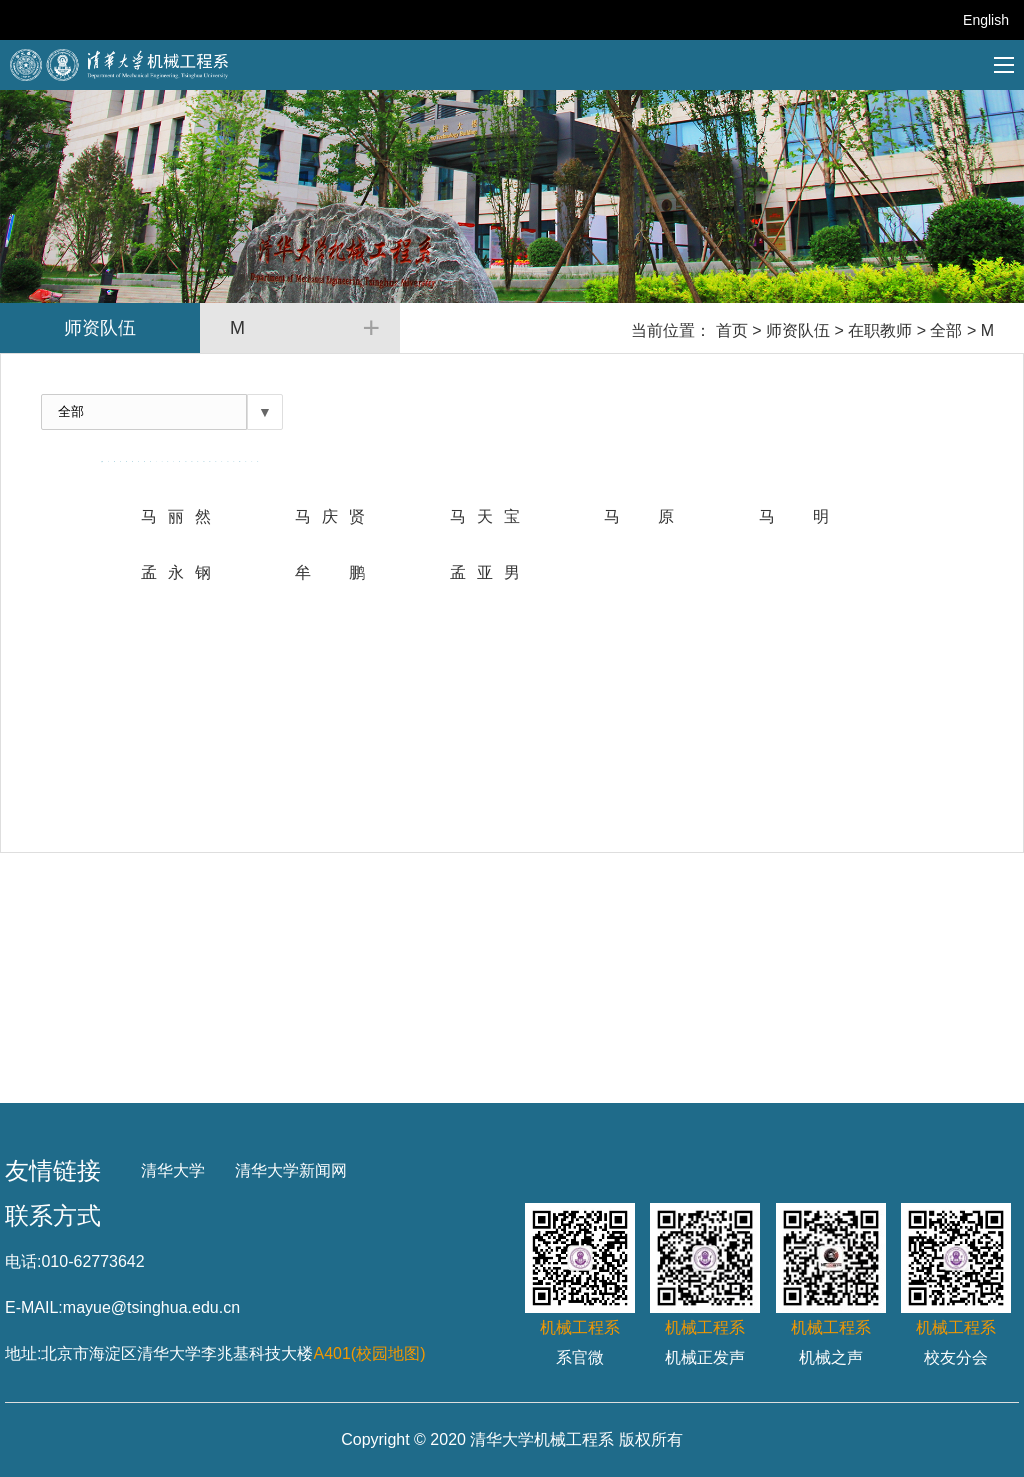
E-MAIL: (34, 1307)
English (986, 20)
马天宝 (485, 516)
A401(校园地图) (369, 1353)
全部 (946, 330)
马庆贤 (330, 516)
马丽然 (176, 516)
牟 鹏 (330, 572)
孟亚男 (485, 572)
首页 (732, 330)
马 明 (794, 516)
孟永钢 (176, 572)
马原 (639, 516)
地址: (23, 1353)
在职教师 (880, 330)
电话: (23, 1261)
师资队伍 (798, 330)
